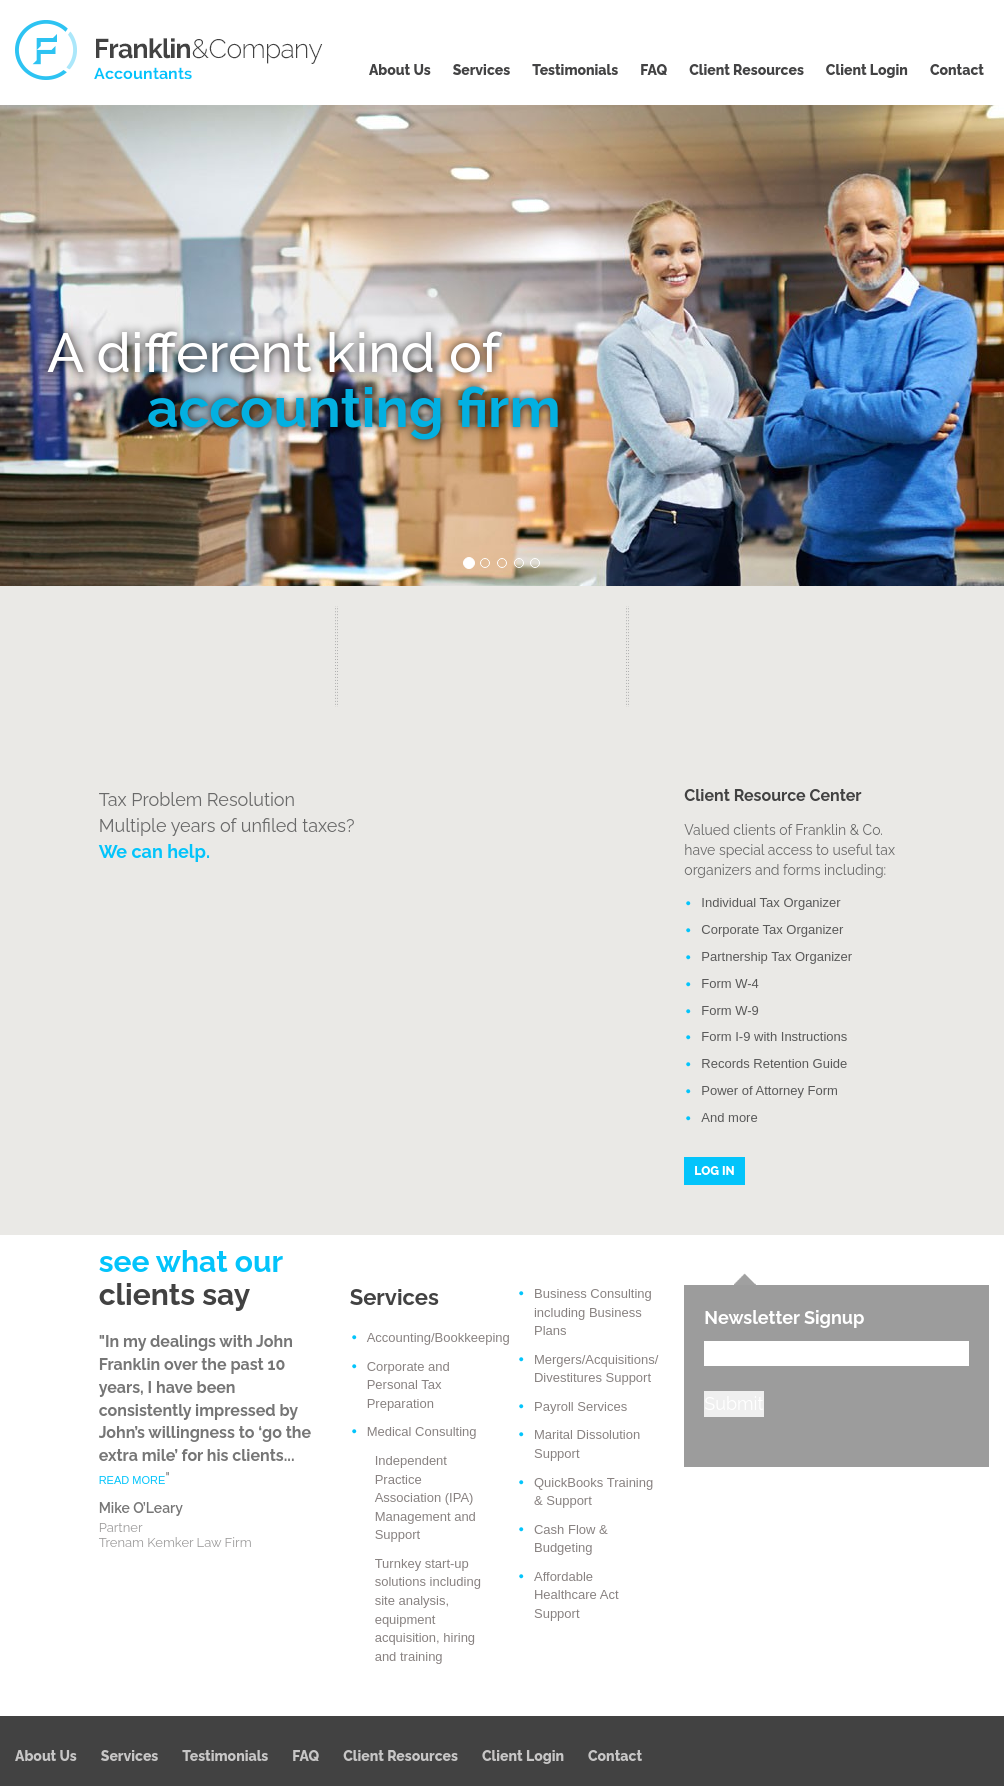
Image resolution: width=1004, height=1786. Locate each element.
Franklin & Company (170, 50)
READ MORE (132, 1480)
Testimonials (575, 70)
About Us (400, 70)
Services (482, 70)
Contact (957, 70)
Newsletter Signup (784, 1317)
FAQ (653, 70)
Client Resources (746, 70)
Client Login (867, 70)
